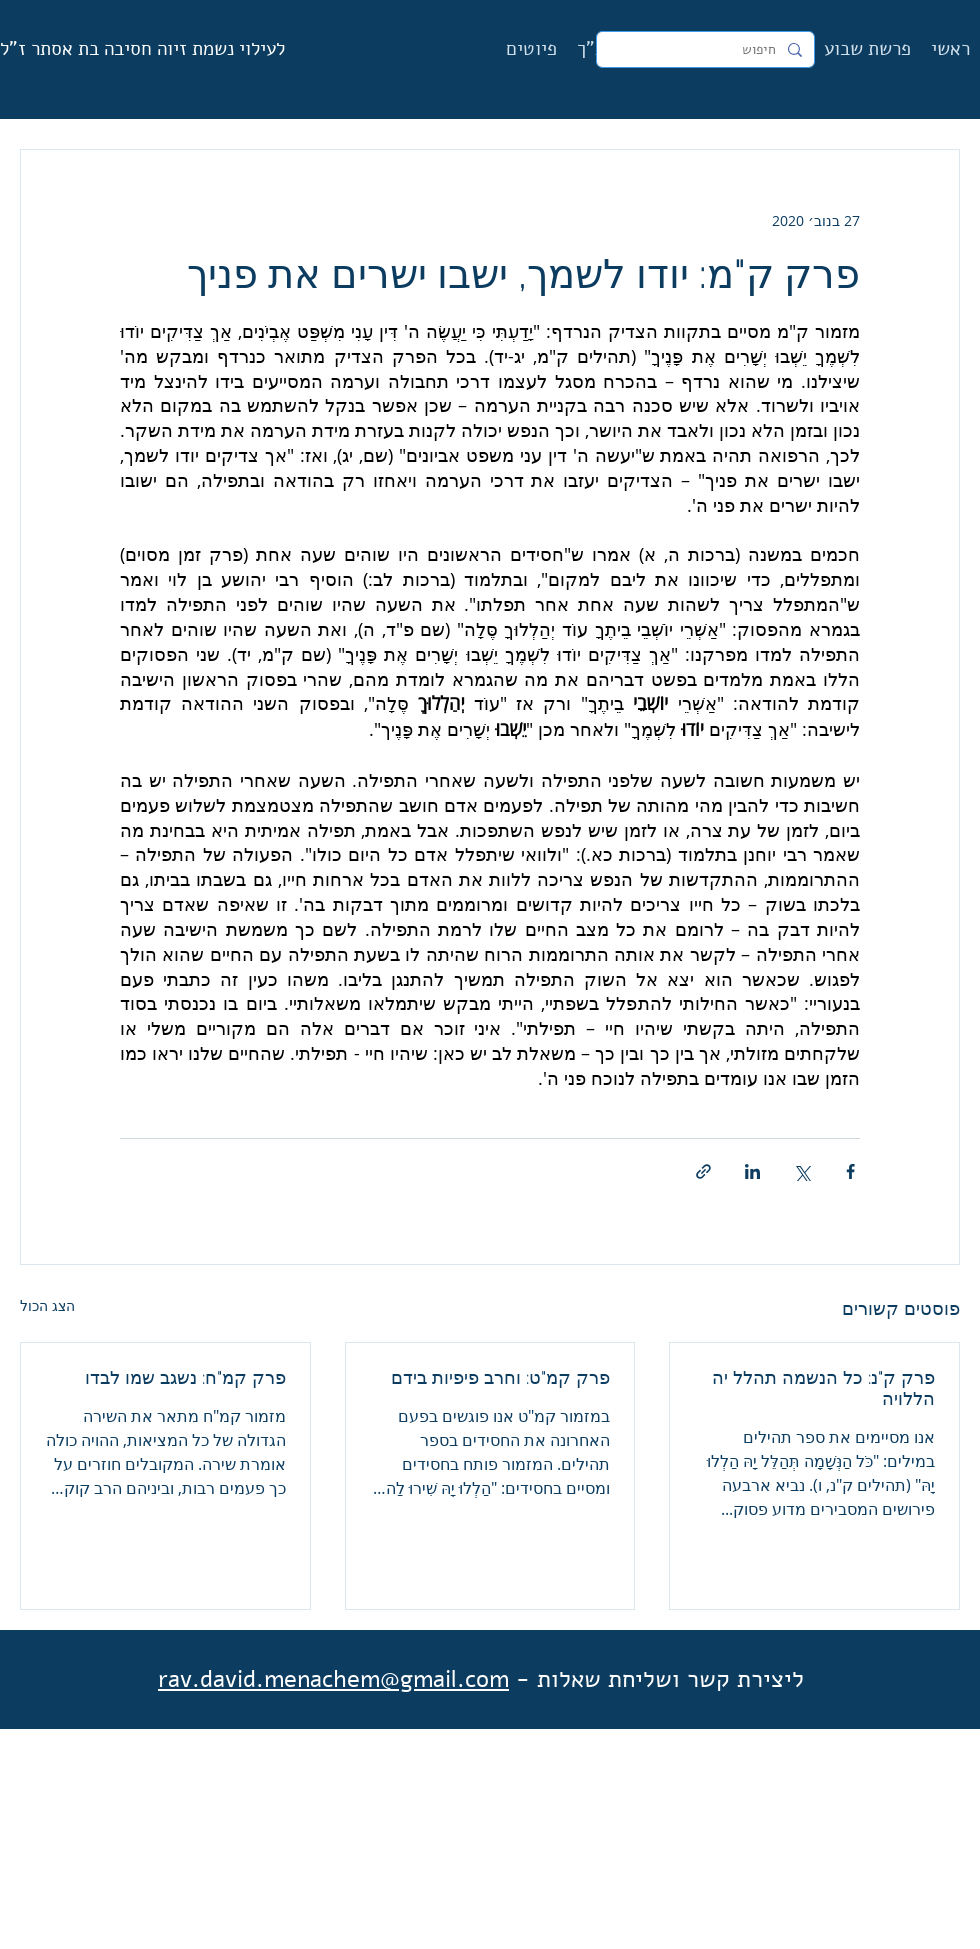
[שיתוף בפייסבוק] (850, 1171)
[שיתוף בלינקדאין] (752, 1171)
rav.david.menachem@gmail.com (333, 1679)
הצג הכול (47, 1305)
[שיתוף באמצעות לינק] (703, 1171)
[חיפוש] (707, 50)
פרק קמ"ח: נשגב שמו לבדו (185, 1377)
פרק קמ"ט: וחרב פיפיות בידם (500, 1377)
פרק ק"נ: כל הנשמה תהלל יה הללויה (823, 1388)
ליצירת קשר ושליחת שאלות (670, 1679)
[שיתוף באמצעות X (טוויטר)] (801, 1171)
